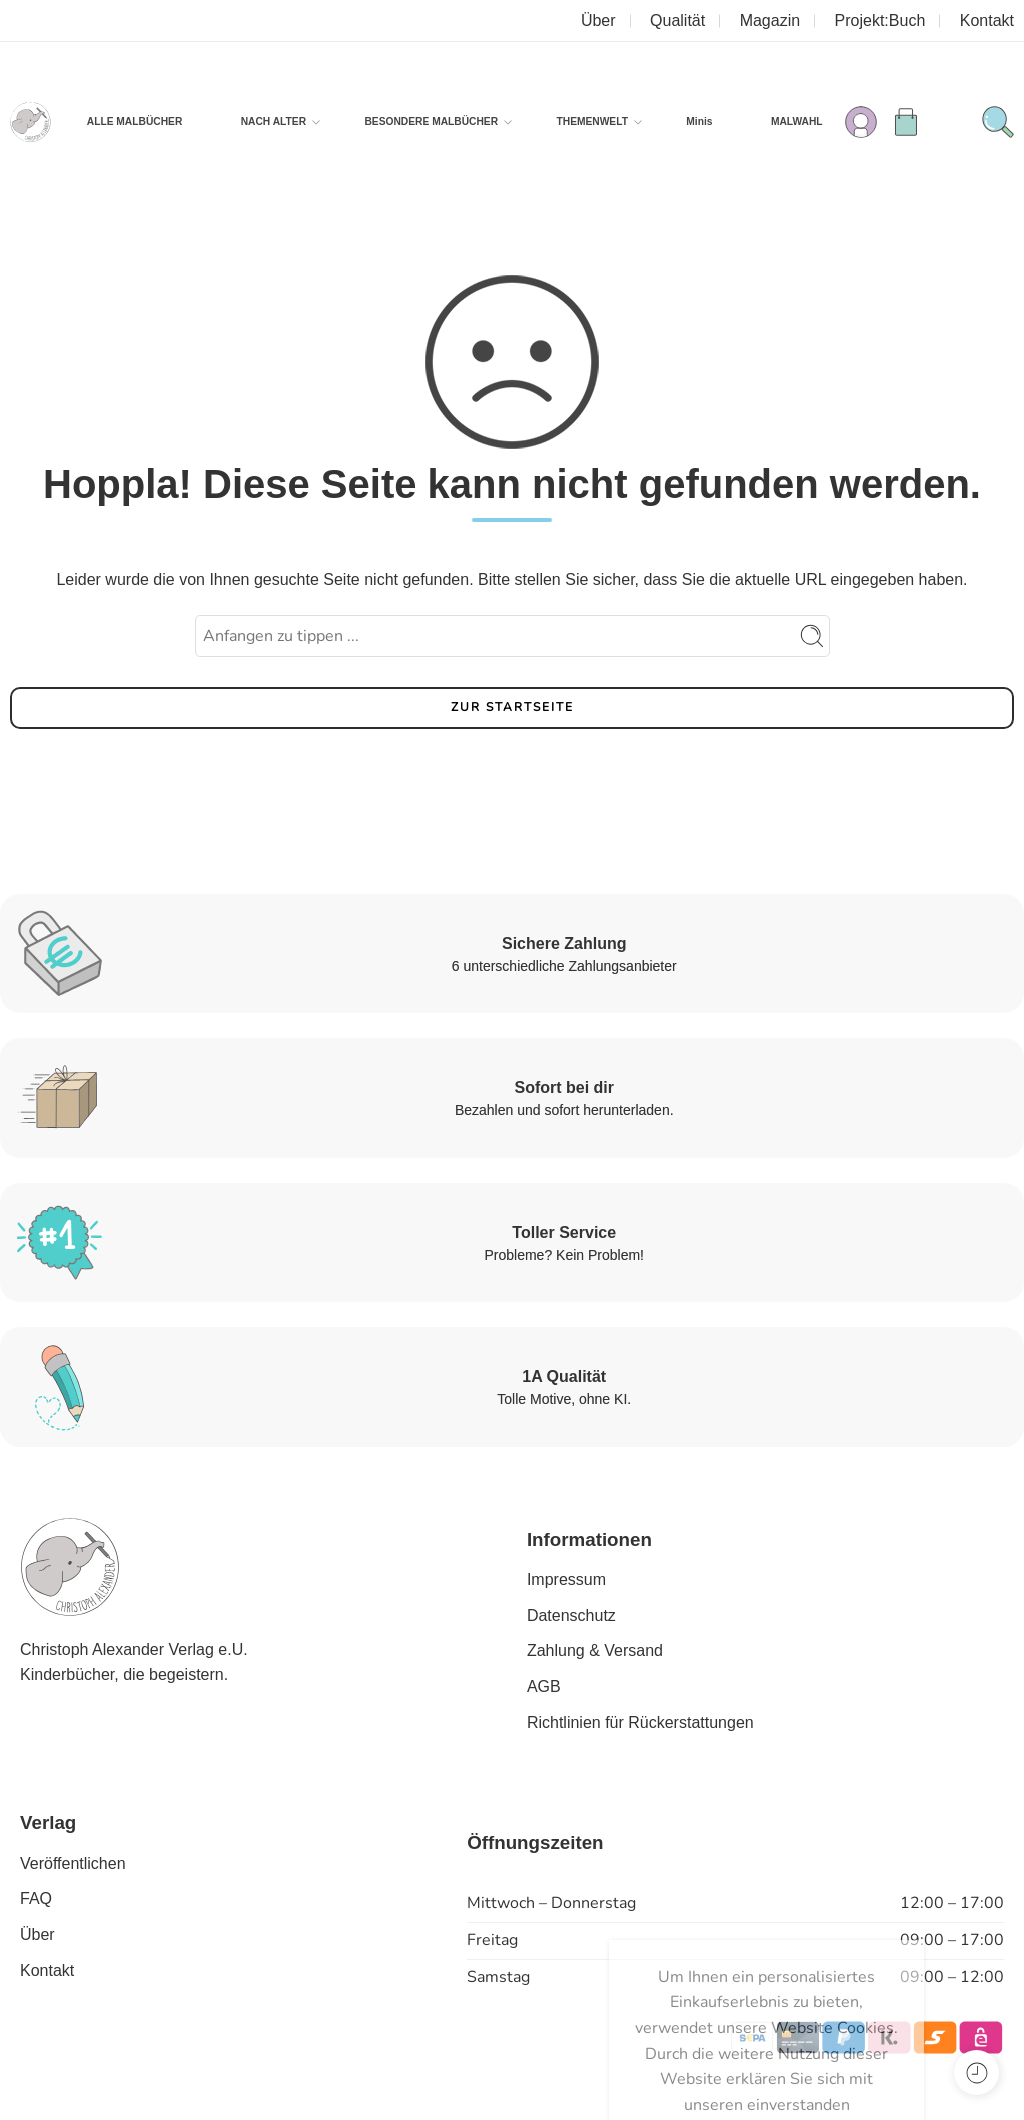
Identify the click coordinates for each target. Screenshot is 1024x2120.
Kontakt (987, 20)
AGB (544, 1686)
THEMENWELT (591, 122)
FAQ (36, 1898)
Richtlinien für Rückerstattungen (640, 1722)
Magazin (770, 20)
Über (598, 20)
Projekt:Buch (880, 20)
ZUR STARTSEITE (512, 707)
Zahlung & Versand (595, 1650)
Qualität (677, 20)
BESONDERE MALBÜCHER (431, 122)
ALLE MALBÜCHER (135, 121)
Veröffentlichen (73, 1863)
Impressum (566, 1579)
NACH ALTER (273, 122)
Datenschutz (571, 1615)
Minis (699, 121)
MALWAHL (797, 121)
